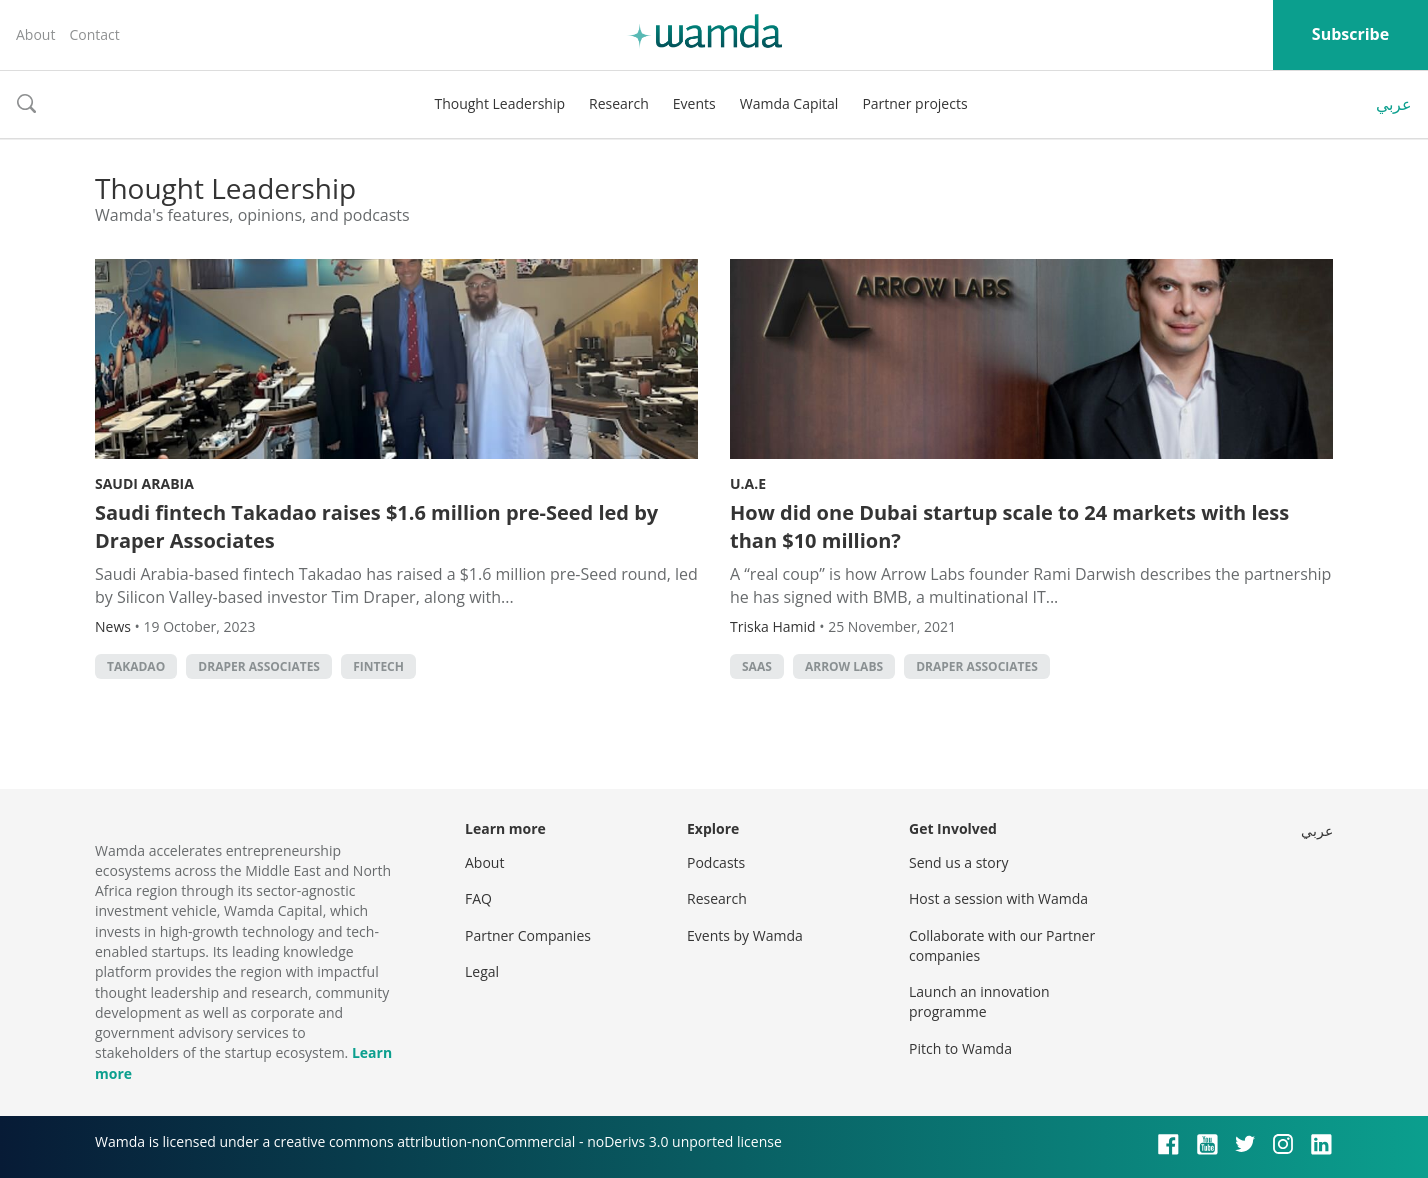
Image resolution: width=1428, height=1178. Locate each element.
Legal (482, 971)
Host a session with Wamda (998, 898)
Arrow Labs (844, 666)
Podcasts (716, 862)
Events (694, 103)
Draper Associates (259, 666)
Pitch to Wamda (960, 1048)
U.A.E (748, 483)
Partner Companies (528, 935)
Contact (94, 34)
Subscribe (1350, 34)
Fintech (378, 666)
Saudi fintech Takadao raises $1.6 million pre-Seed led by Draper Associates (376, 526)
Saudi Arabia (144, 483)
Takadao (136, 666)
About (35, 34)
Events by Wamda (745, 935)
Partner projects (914, 103)
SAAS (757, 666)
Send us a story (958, 862)
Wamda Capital (789, 103)
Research (619, 103)
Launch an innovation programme (979, 1001)
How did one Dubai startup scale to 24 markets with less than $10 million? (1009, 526)
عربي (1394, 104)
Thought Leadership (499, 103)
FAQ (478, 898)
